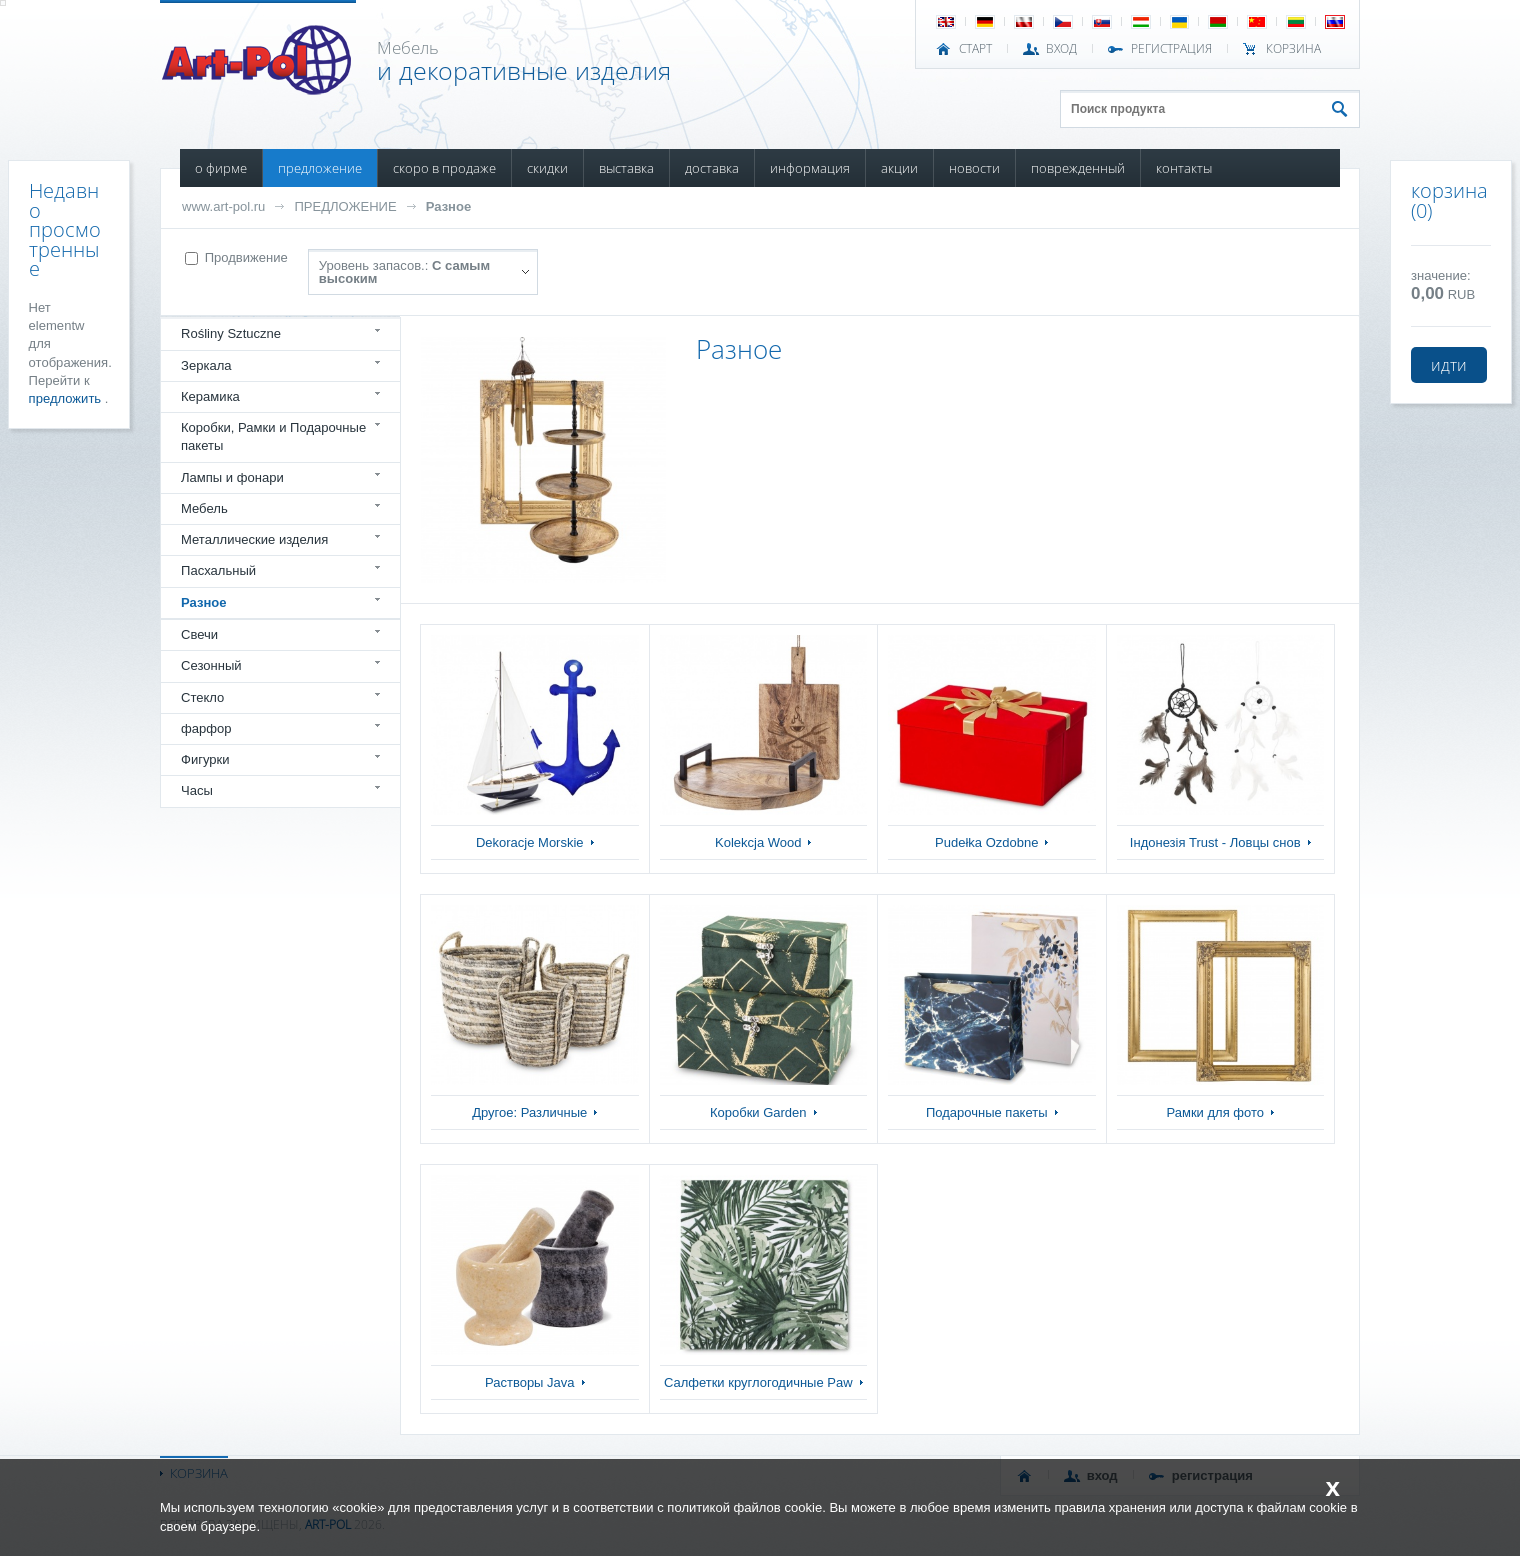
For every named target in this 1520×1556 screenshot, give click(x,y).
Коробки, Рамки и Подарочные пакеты (273, 436)
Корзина (1293, 49)
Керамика (210, 396)
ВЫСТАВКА (626, 168)
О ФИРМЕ (221, 168)
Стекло (202, 697)
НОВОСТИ (974, 168)
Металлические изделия (254, 539)
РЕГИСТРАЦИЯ (1171, 49)
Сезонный (211, 665)
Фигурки (205, 759)
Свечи (199, 634)
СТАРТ (975, 49)
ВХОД (1061, 49)
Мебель (204, 508)
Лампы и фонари (232, 477)
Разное (449, 206)
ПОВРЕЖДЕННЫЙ (1078, 168)
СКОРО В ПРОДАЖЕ (444, 168)
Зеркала (206, 365)
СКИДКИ (547, 168)
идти (1449, 365)
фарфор (206, 728)
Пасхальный (218, 570)
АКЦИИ (899, 168)
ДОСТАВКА (712, 168)
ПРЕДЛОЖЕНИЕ (320, 168)
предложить (67, 398)
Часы (197, 790)
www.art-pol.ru (223, 206)
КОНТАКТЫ (1184, 168)
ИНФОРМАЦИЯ (810, 168)
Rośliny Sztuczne (231, 333)
